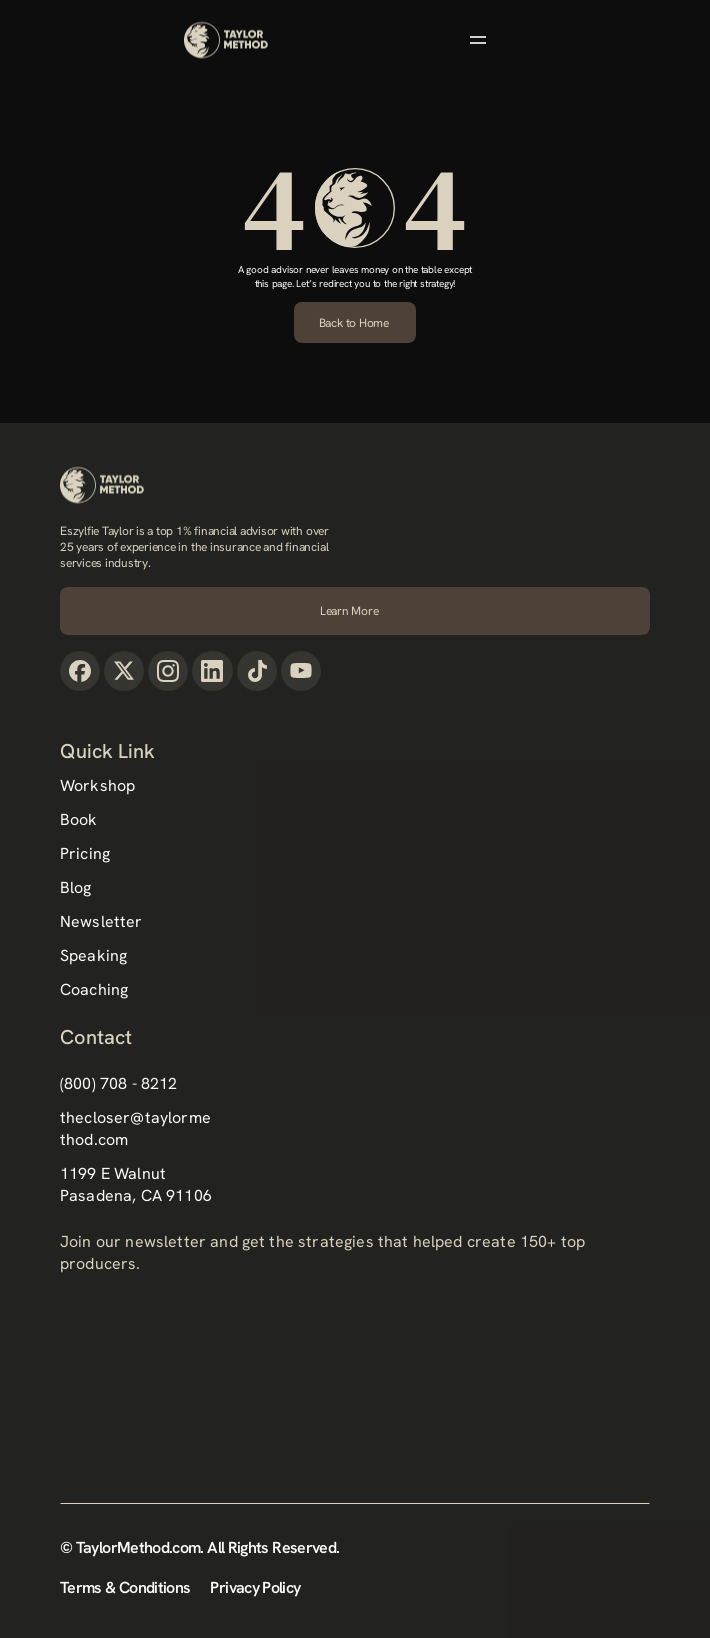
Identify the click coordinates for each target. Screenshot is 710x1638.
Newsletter (101, 921)
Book (79, 819)
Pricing (85, 853)
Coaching (94, 989)
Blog (76, 887)
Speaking (93, 955)
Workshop (97, 785)
